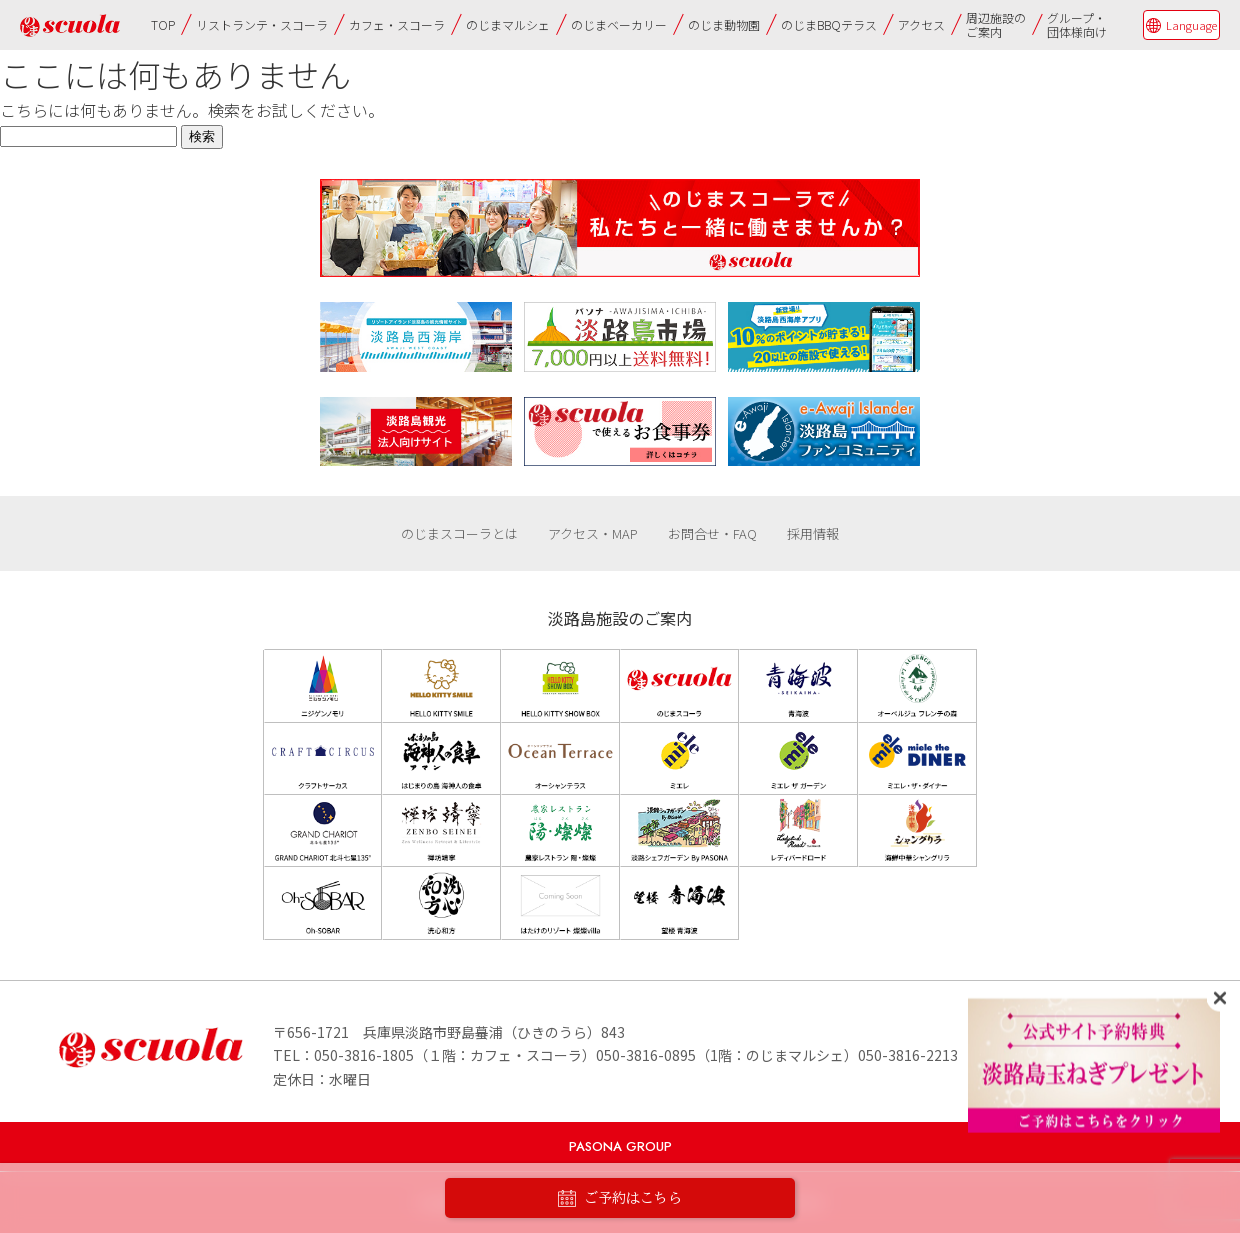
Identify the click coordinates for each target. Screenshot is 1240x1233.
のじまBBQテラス (829, 24)
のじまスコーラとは (459, 533)
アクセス (921, 24)
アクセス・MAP (593, 533)
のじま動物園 (724, 24)
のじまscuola (70, 25)
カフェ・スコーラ (397, 24)
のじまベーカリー (619, 24)
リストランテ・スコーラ (262, 24)
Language (1191, 25)
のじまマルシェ (508, 24)
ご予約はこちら (620, 1198)
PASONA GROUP (620, 1146)
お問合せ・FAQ (712, 533)
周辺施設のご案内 (996, 24)
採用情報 (813, 533)
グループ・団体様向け (1077, 24)
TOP (163, 24)
